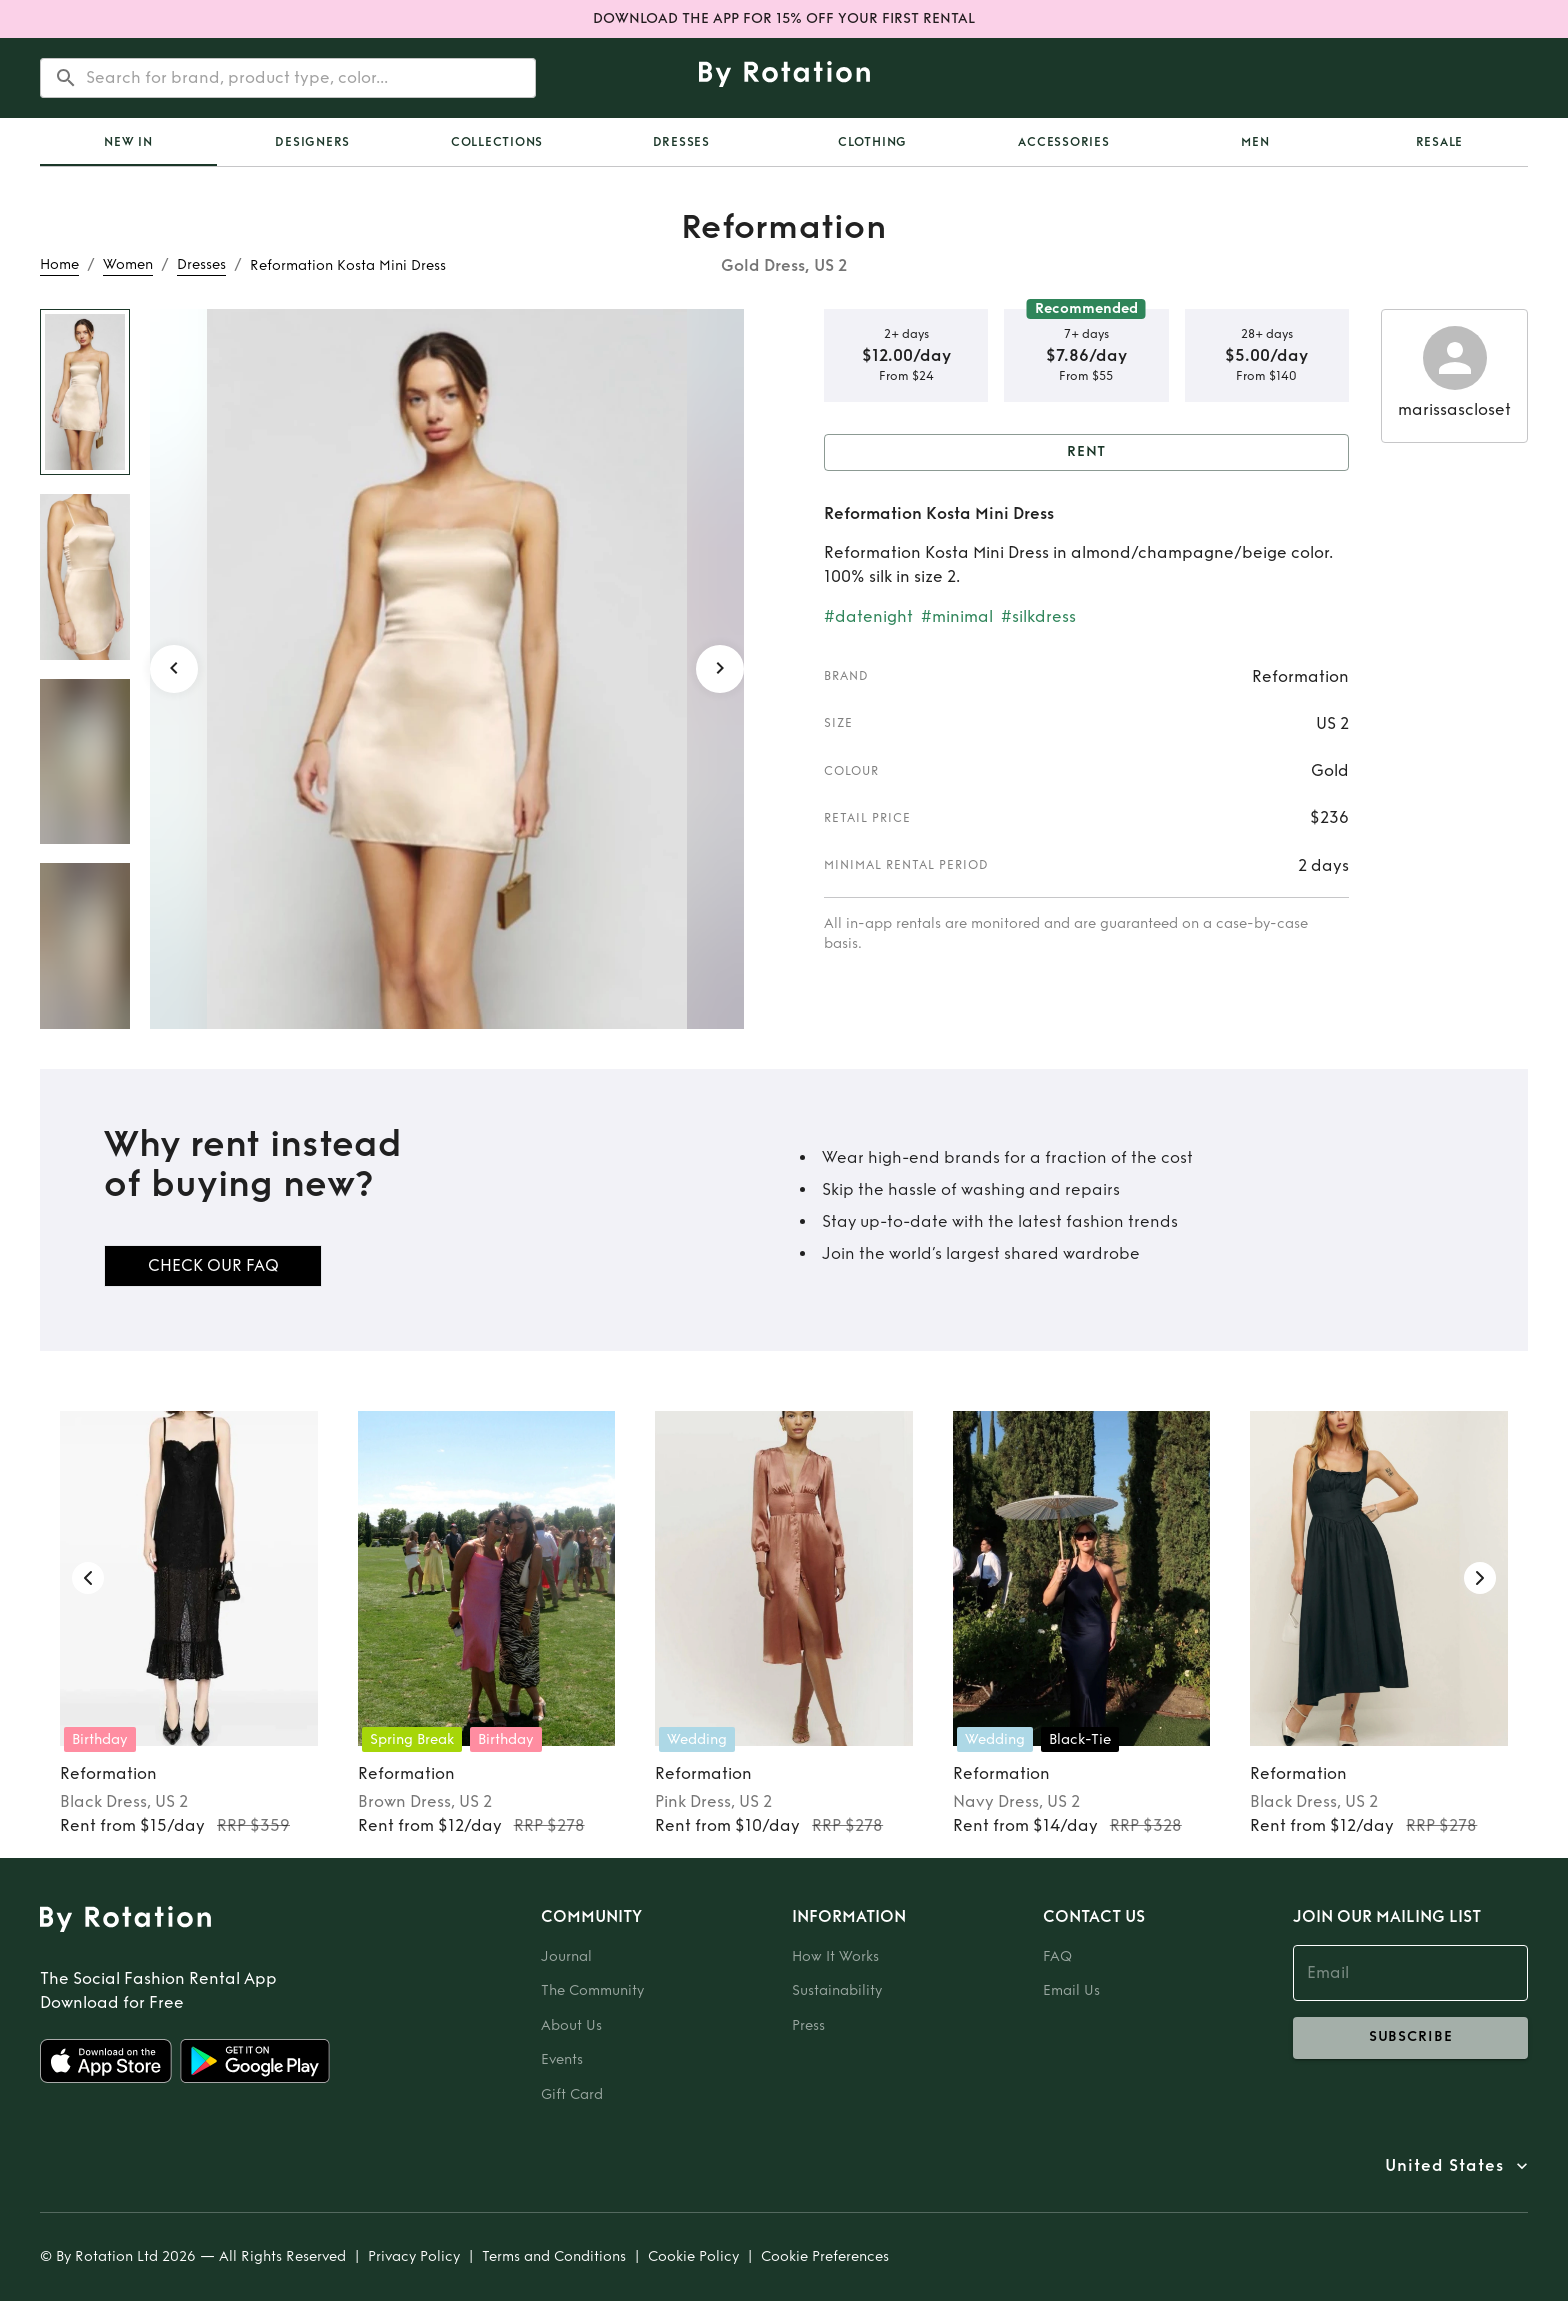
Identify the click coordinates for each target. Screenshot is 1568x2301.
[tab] (128, 142)
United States (1444, 2166)
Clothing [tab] (872, 142)
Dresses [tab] (681, 142)
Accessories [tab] (1063, 142)
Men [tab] (1255, 142)
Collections (497, 142)
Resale (1440, 142)
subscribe (1410, 2038)
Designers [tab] (312, 142)
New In (128, 142)
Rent (1086, 452)
